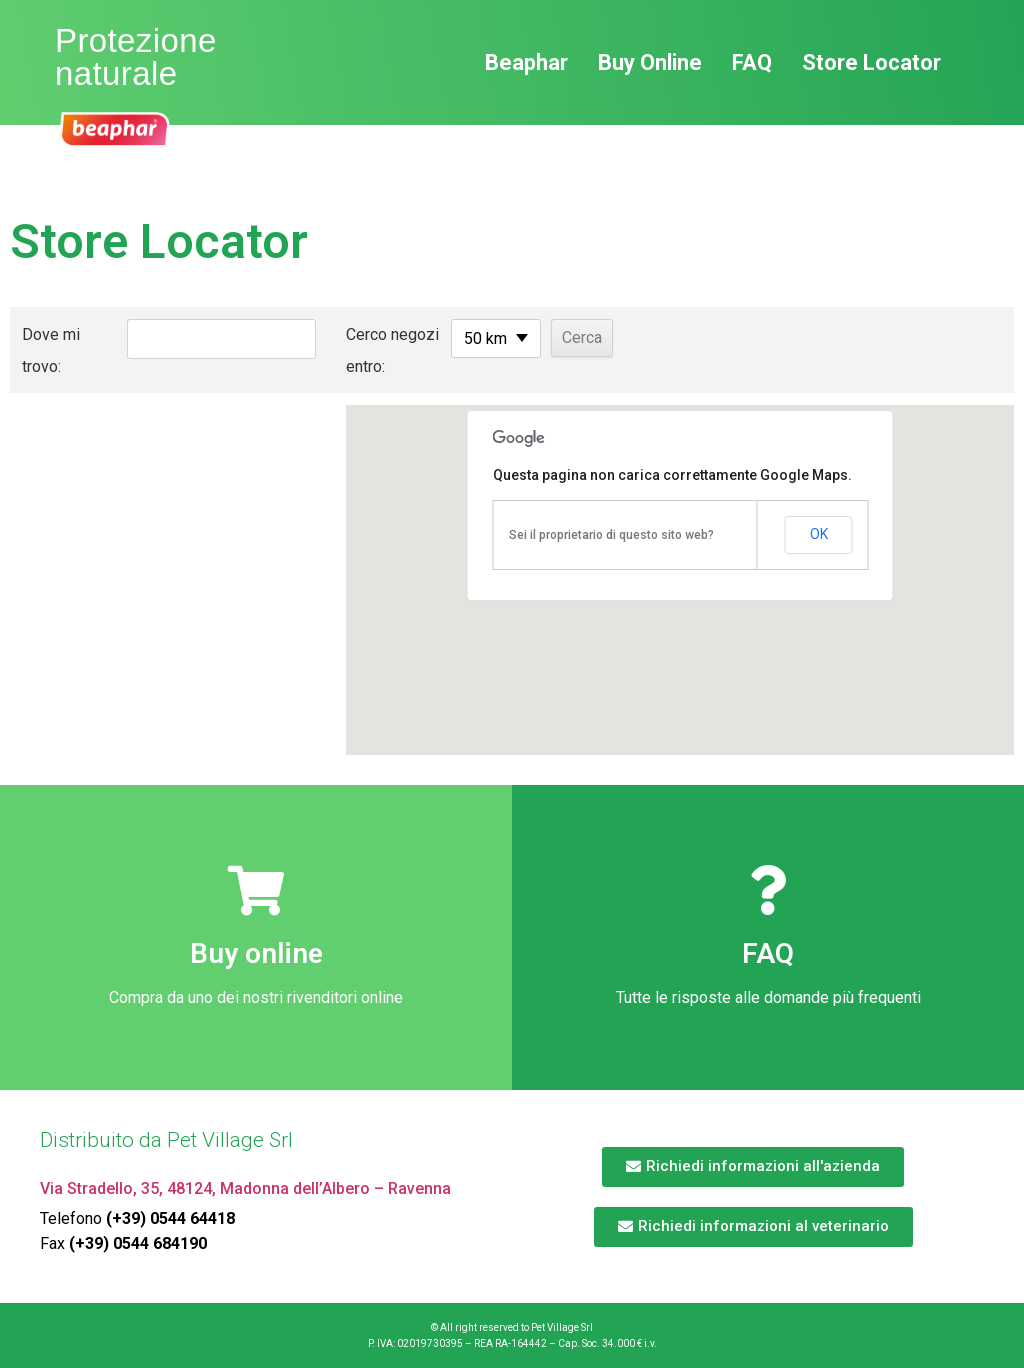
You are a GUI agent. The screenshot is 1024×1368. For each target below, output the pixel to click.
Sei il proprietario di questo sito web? (611, 535)
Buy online (256, 953)
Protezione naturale (136, 57)
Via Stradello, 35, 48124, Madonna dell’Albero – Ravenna (245, 1188)
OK (819, 534)
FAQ (768, 953)
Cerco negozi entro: (362, 350)
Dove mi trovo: (51, 350)
